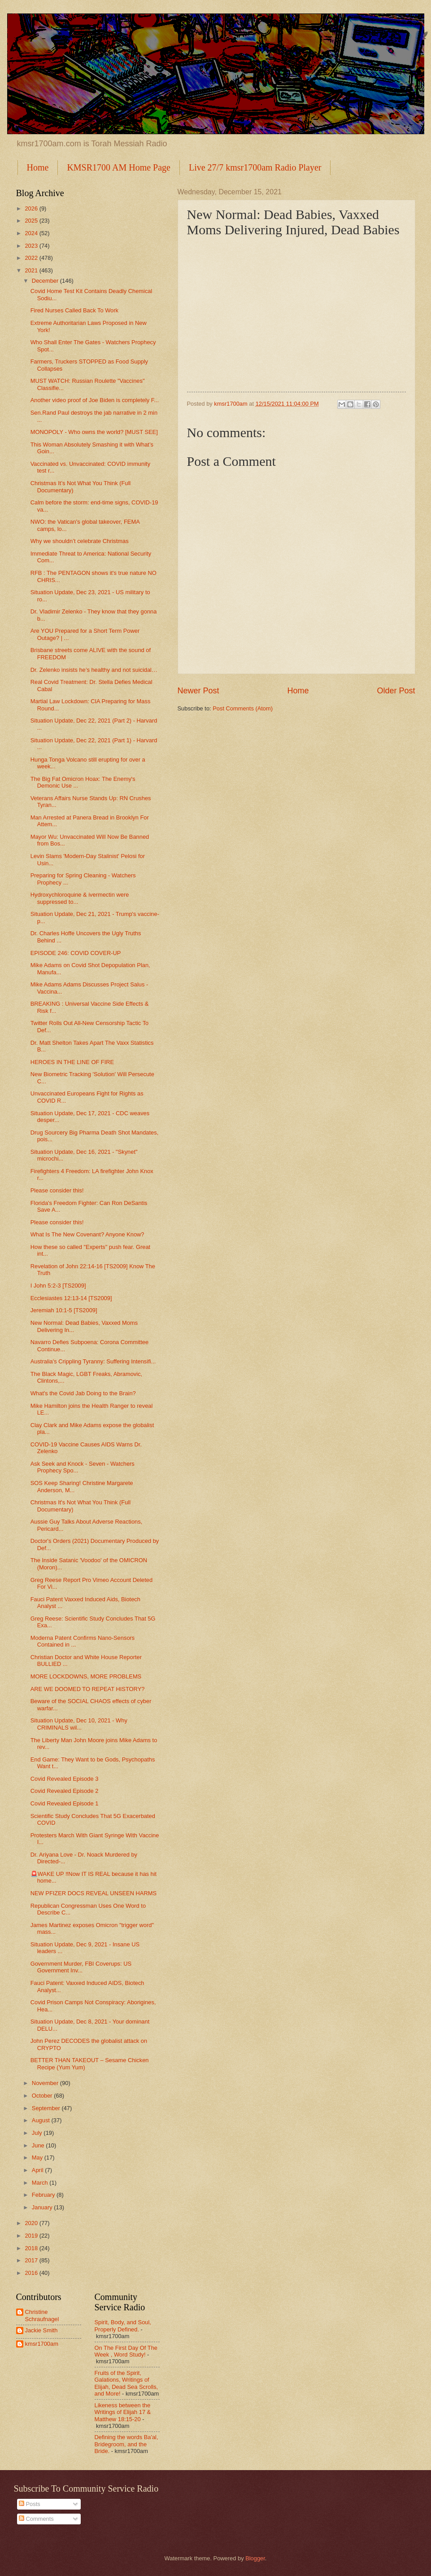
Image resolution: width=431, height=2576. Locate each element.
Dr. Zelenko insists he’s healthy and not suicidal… (93, 669)
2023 (32, 245)
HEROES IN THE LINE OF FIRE (72, 1062)
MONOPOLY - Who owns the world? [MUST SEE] (94, 432)
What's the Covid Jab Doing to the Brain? (83, 1393)
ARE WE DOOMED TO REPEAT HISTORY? (87, 1689)
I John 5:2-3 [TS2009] (58, 1285)
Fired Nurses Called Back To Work (74, 310)
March (40, 2182)
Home (38, 167)
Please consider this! (57, 1190)
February (44, 2194)
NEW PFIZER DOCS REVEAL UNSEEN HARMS (93, 1893)
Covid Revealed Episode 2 (64, 1790)
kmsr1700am (41, 2343)
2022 (32, 257)
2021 (32, 270)
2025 (32, 220)
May (38, 2157)
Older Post (396, 690)
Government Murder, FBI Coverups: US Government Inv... (80, 1967)
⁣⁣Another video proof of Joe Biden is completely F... (94, 400)
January (43, 2207)
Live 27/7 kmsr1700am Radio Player (255, 167)
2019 (32, 2235)
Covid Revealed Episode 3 (64, 1778)
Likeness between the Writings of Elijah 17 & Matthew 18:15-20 (123, 2412)
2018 (32, 2248)
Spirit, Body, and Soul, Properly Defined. (123, 2325)
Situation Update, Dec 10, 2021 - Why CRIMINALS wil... (78, 1723)
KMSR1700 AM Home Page (118, 167)
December (46, 280)
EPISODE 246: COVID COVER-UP (75, 953)
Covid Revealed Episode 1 (64, 1803)
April (38, 2170)
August (42, 2120)
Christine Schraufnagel (42, 2315)
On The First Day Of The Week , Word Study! (126, 2351)
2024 (32, 233)
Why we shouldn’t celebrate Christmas (79, 541)
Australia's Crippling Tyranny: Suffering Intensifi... (93, 1361)
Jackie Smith (41, 2330)
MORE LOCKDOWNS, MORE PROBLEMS (86, 1676)
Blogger (255, 2558)
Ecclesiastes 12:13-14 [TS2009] (71, 1298)
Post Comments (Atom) (243, 708)
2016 (32, 2272)
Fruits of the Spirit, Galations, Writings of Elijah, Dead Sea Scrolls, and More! (126, 2383)
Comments (36, 2518)
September (47, 2108)
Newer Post (198, 690)
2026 (32, 208)
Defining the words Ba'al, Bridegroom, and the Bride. (126, 2444)
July (38, 2132)
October (43, 2095)
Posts (29, 2504)
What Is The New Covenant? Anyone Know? (87, 1234)
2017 (32, 2260)
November (46, 2083)
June (39, 2145)
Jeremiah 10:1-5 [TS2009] (63, 1310)
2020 (32, 2223)
